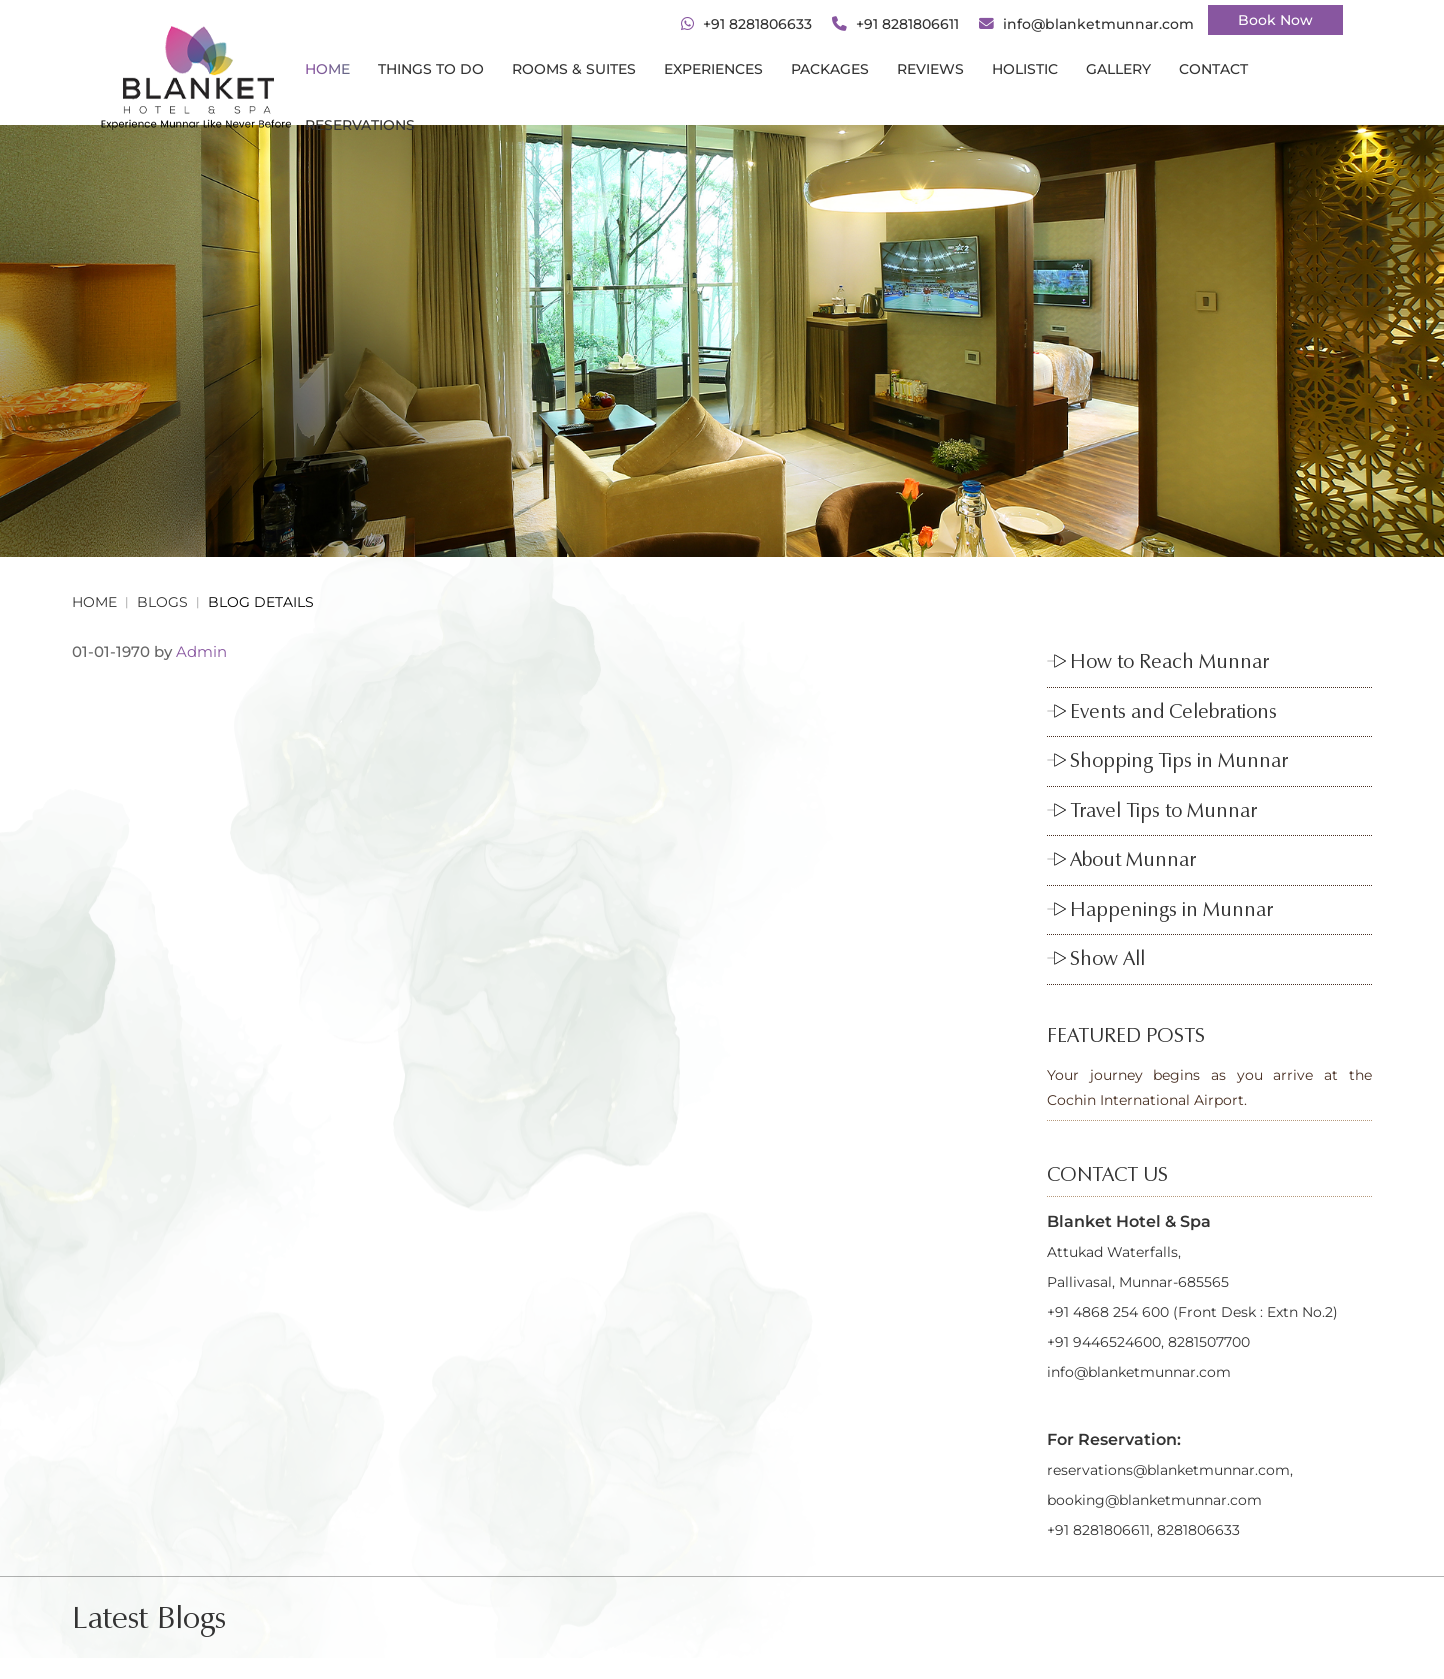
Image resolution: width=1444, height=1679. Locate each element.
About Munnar (1133, 859)
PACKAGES (830, 69)
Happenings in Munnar (1171, 909)
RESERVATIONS (360, 125)
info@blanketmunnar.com (1098, 24)
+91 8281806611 (907, 24)
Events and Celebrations (1173, 711)
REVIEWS (930, 69)
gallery (1118, 69)
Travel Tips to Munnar (1163, 810)
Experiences (713, 69)
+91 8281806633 (757, 24)
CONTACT (1213, 69)
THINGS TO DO (431, 69)
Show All (1107, 958)
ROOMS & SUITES (574, 69)
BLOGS (162, 602)
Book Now (1275, 20)
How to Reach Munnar (1169, 661)
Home (327, 69)
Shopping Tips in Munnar (1179, 760)
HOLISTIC (1025, 69)
